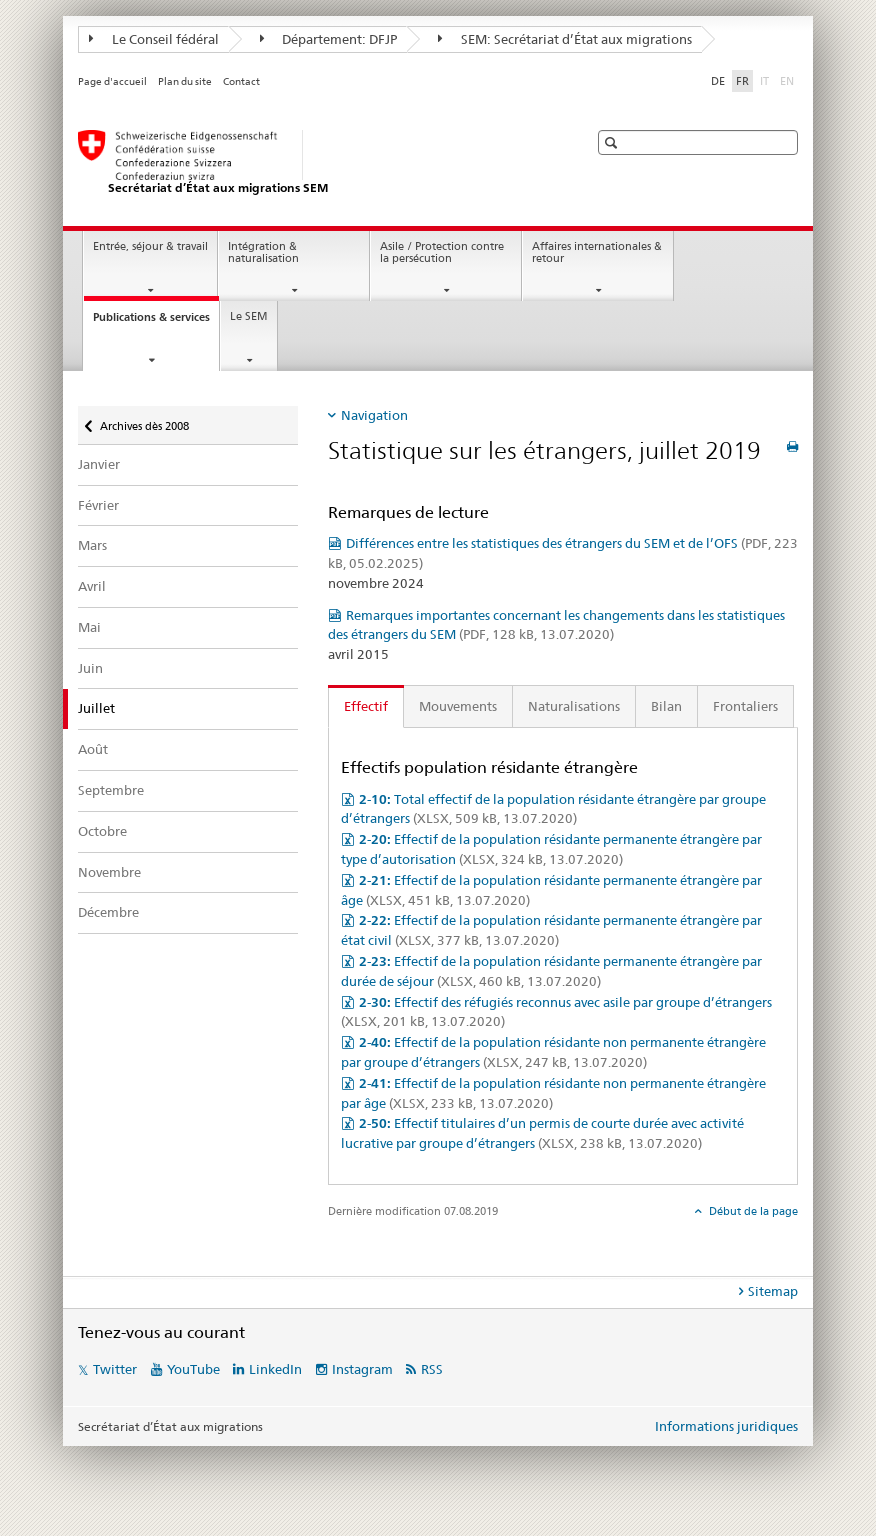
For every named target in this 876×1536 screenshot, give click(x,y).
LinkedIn (275, 1369)
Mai (89, 627)
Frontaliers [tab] (745, 706)
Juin (90, 668)
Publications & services (156, 322)
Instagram (362, 1369)
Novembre (109, 872)
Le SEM (249, 316)
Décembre (108, 912)
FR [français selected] (742, 81)
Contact (241, 81)
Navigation (374, 415)
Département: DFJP (329, 39)
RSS (432, 1369)
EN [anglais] (789, 80)
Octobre (102, 831)
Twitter (115, 1369)
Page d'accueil (112, 81)
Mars (92, 545)
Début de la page (752, 1211)
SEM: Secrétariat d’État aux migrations (565, 39)
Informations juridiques (726, 1426)
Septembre (111, 790)
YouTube (193, 1369)
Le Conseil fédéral (154, 39)
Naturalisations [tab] (574, 706)
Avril (92, 586)
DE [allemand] (718, 81)
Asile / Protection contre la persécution (442, 253)
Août (93, 749)
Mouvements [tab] (458, 706)
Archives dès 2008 (144, 419)
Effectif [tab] (366, 706)
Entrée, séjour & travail (150, 246)
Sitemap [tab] (773, 1291)
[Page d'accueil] (313, 163)
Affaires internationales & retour (597, 253)
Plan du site (185, 81)
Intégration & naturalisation (263, 253)
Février (98, 505)
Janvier (99, 464)
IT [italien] (766, 80)
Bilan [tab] (666, 706)
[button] (613, 142)
